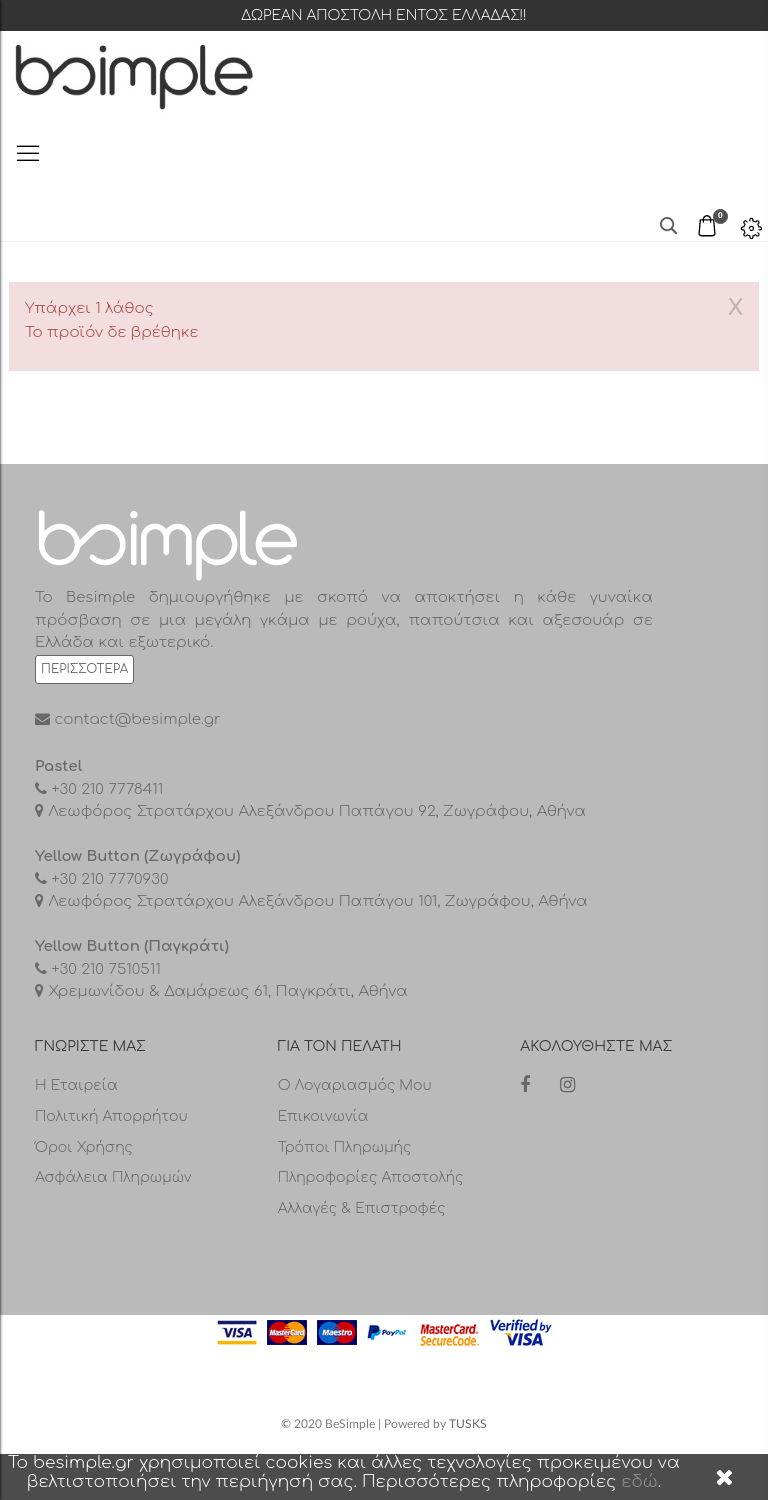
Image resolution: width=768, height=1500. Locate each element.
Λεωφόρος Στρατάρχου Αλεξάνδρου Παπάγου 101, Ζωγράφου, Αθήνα (316, 901)
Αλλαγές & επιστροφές (362, 1208)
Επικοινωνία (323, 1116)
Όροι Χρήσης (84, 1147)
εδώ (639, 1481)
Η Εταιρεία (76, 1085)
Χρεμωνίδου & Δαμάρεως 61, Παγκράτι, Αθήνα (226, 991)
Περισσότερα (84, 669)
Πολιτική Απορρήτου (111, 1116)
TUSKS (468, 1424)
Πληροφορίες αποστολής (371, 1177)
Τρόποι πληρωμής (345, 1147)
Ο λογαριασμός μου (355, 1085)
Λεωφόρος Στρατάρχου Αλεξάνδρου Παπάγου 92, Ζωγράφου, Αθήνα (315, 811)
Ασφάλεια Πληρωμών (113, 1177)
